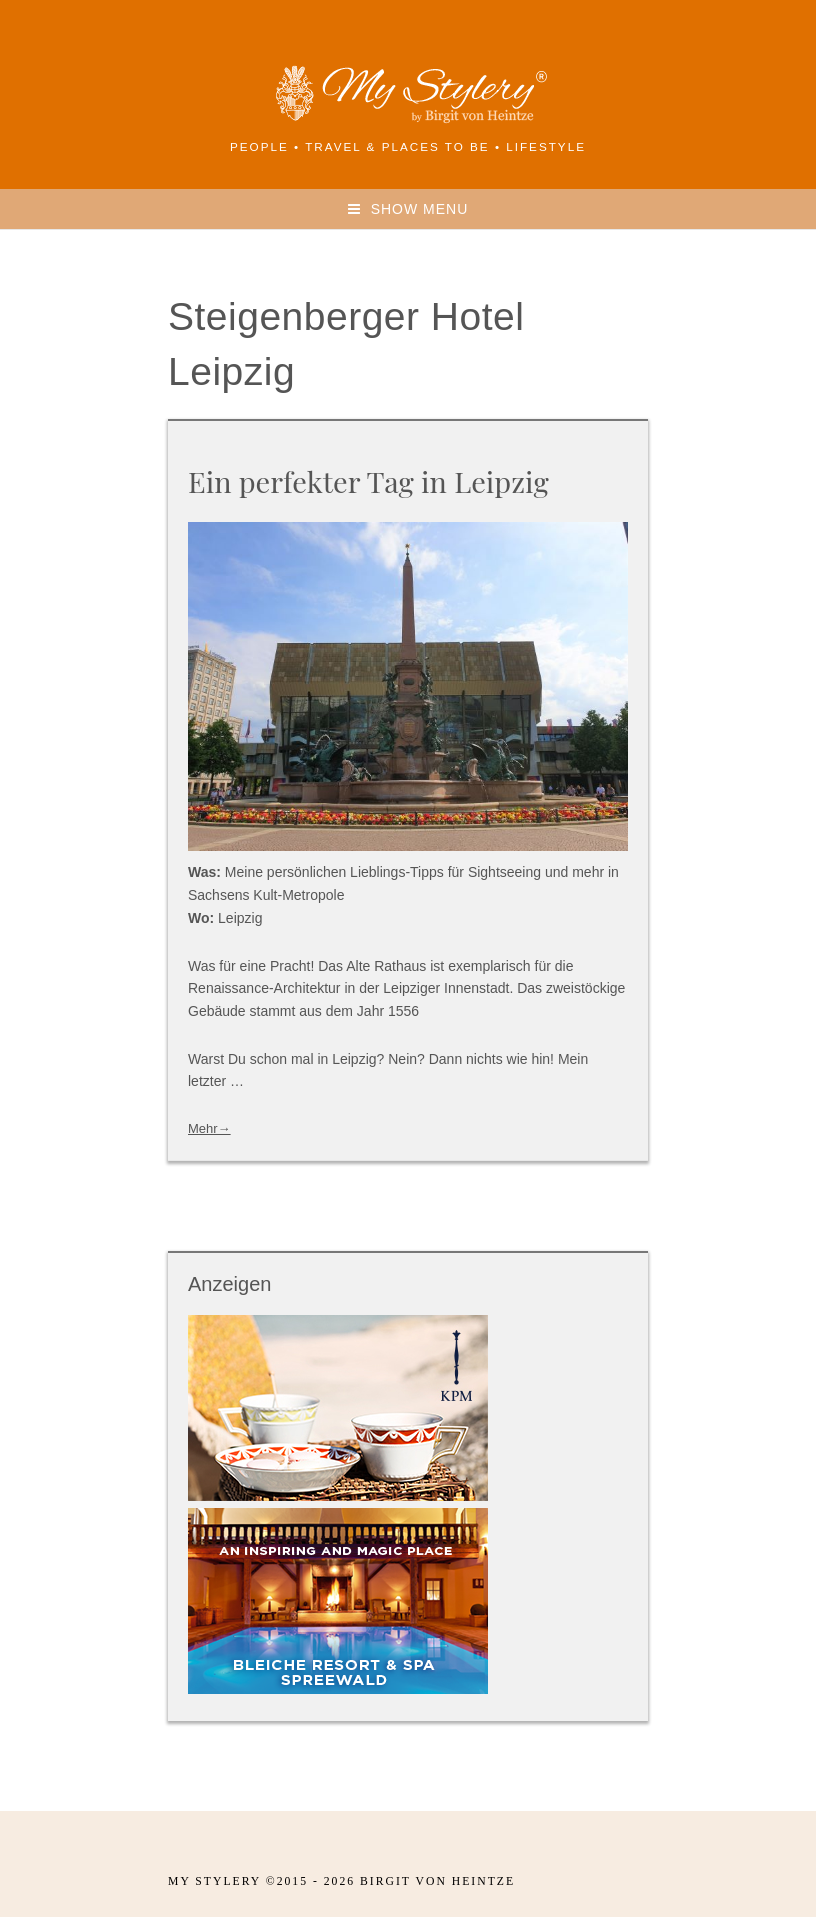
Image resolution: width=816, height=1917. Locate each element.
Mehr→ (209, 1128)
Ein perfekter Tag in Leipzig (368, 481)
